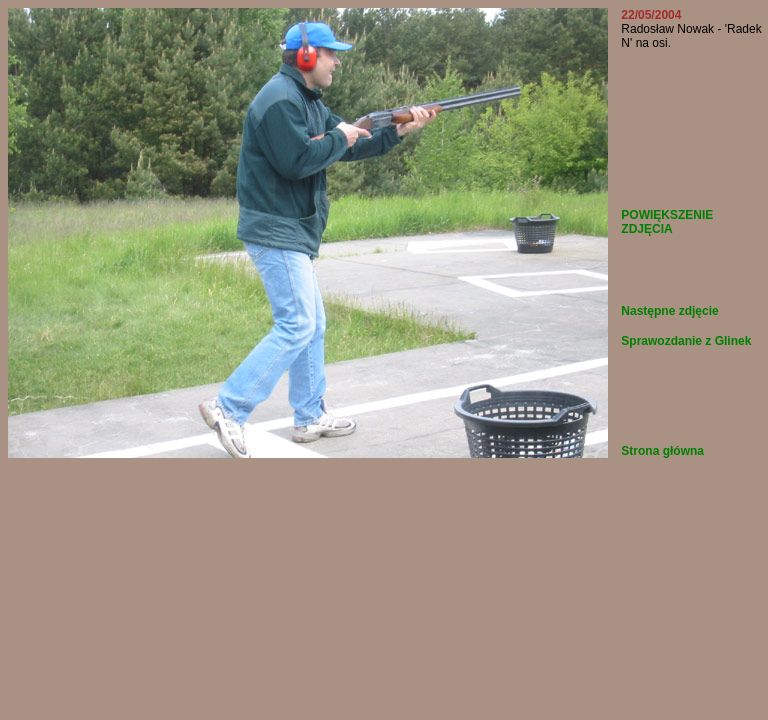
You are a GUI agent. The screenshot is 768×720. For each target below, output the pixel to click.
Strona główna (662, 451)
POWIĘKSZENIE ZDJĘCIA (667, 222)
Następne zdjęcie (669, 311)
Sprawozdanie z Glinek (686, 341)
